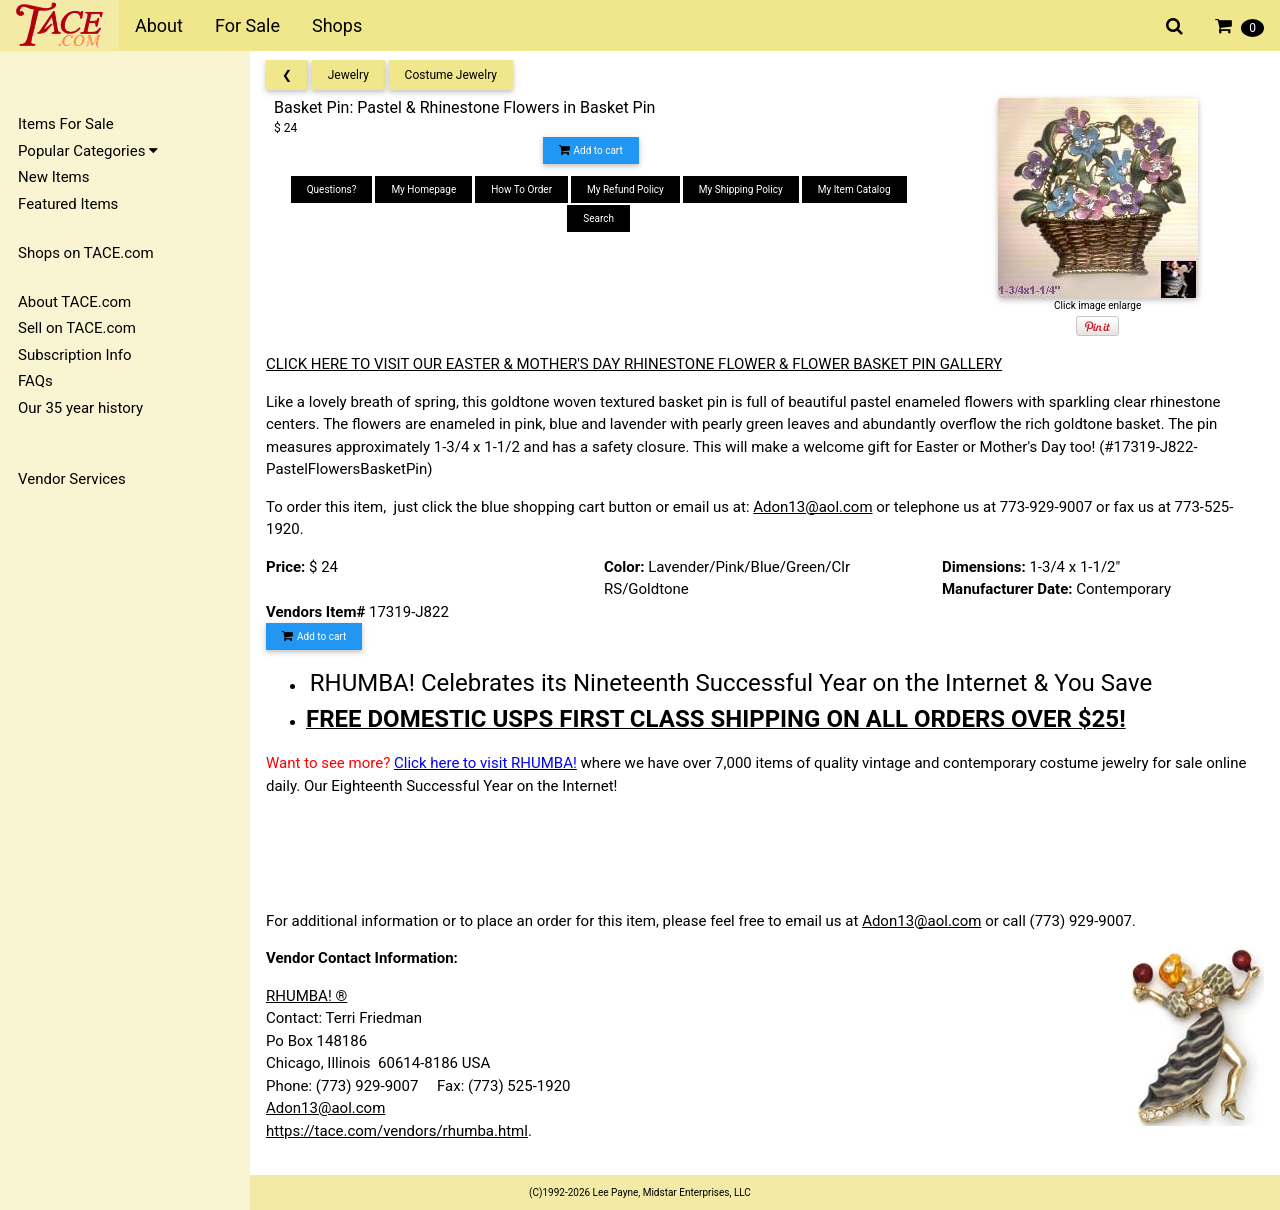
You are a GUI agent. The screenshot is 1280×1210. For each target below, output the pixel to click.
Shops (337, 25)
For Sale (247, 25)
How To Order (521, 189)
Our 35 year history (80, 408)
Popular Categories (88, 151)
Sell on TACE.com (77, 328)
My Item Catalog (854, 189)
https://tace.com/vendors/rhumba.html (397, 1131)
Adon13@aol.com (812, 507)
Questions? (332, 189)
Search (598, 218)
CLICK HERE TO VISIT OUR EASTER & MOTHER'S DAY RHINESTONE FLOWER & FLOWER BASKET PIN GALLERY (634, 364)
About (159, 25)
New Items (53, 177)
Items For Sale (66, 124)
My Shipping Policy (741, 189)
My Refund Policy (625, 189)
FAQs (35, 381)
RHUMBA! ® (306, 996)
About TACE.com (74, 302)
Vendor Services (72, 479)
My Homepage (423, 189)
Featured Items (68, 204)
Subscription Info (75, 355)
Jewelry (348, 75)
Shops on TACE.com (86, 253)
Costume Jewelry (451, 75)
